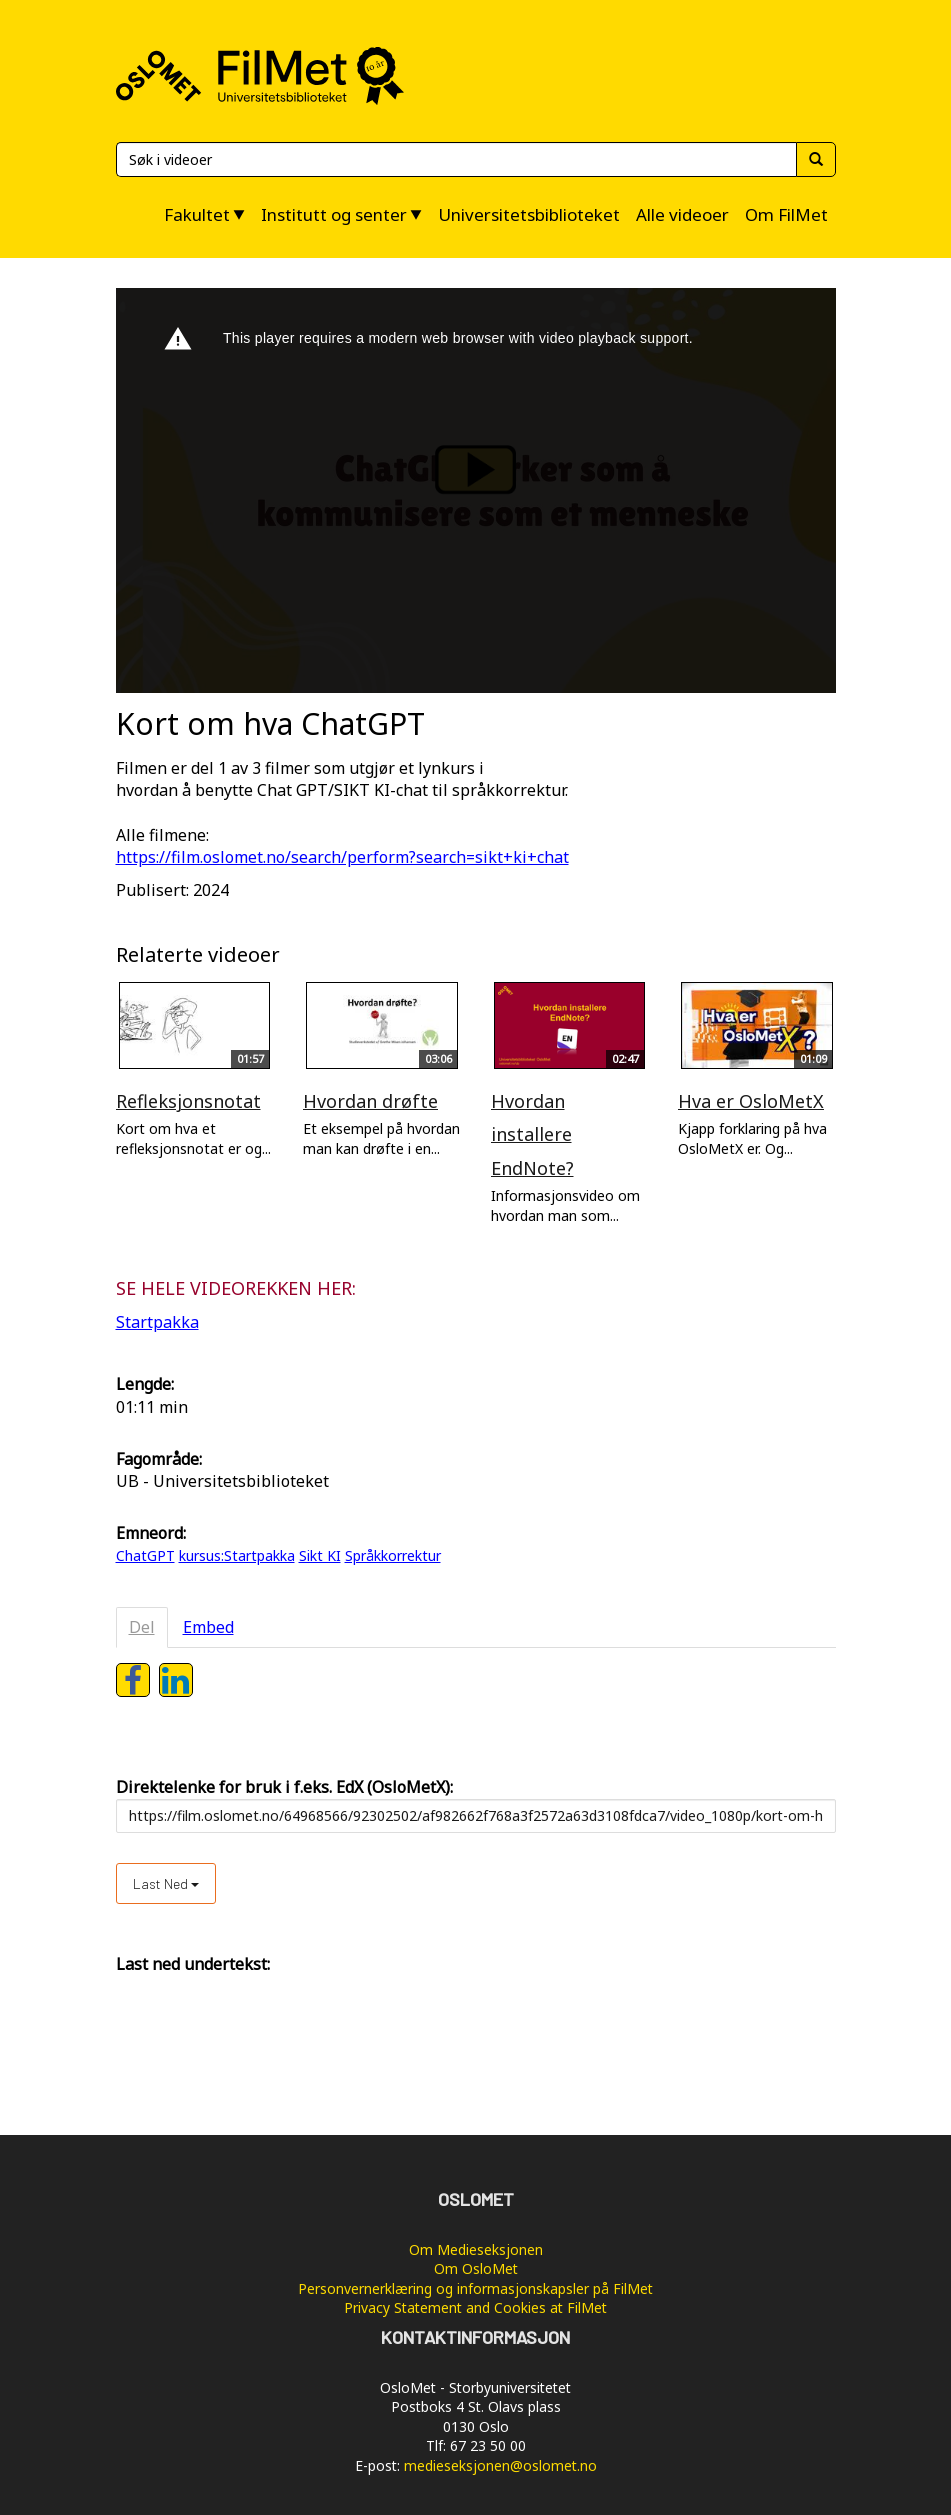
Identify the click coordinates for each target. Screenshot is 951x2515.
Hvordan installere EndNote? (532, 1134)
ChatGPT (145, 1555)
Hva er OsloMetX (751, 1101)
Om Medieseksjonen (476, 2249)
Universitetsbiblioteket (529, 214)
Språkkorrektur (393, 1555)
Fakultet (197, 214)
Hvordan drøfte (370, 1101)
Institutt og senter (334, 214)
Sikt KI (320, 1555)
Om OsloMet (476, 2268)
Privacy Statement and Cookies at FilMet (475, 2307)
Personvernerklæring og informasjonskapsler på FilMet (475, 2288)
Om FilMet (786, 214)
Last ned (166, 1883)
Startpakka (157, 1322)
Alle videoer (682, 214)
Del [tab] (142, 1627)
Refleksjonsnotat (188, 1101)
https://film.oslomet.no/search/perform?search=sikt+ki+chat (342, 857)
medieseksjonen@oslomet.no (500, 2465)
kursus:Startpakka (237, 1555)
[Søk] (456, 159)
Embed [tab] (208, 1627)
